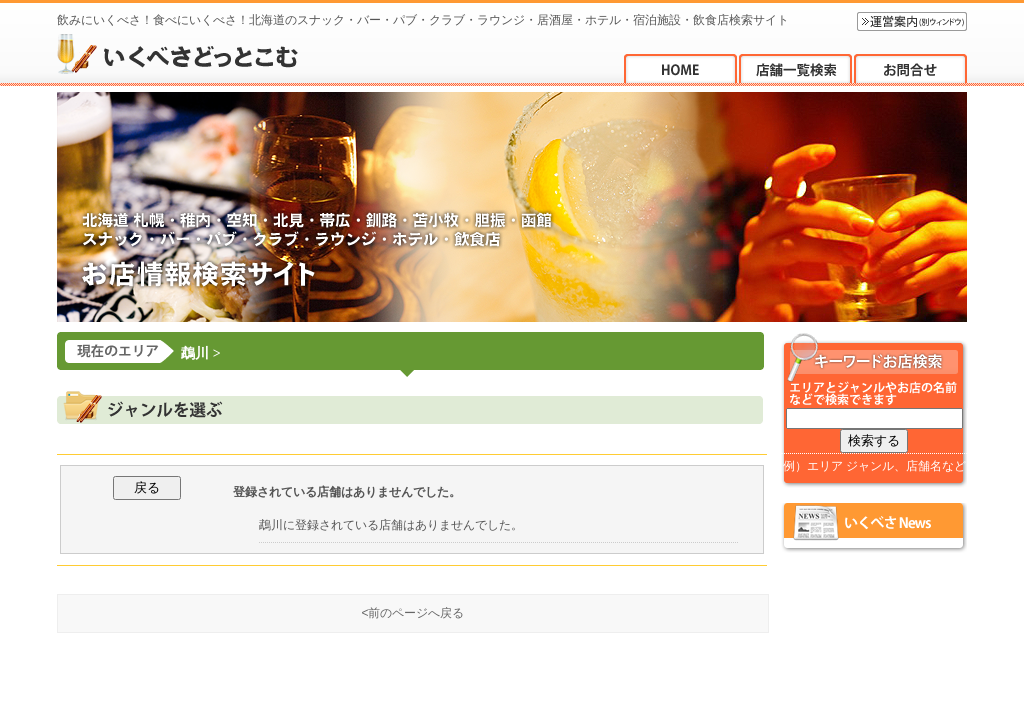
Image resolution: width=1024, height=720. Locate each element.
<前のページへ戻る (412, 613)
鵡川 (195, 353)
